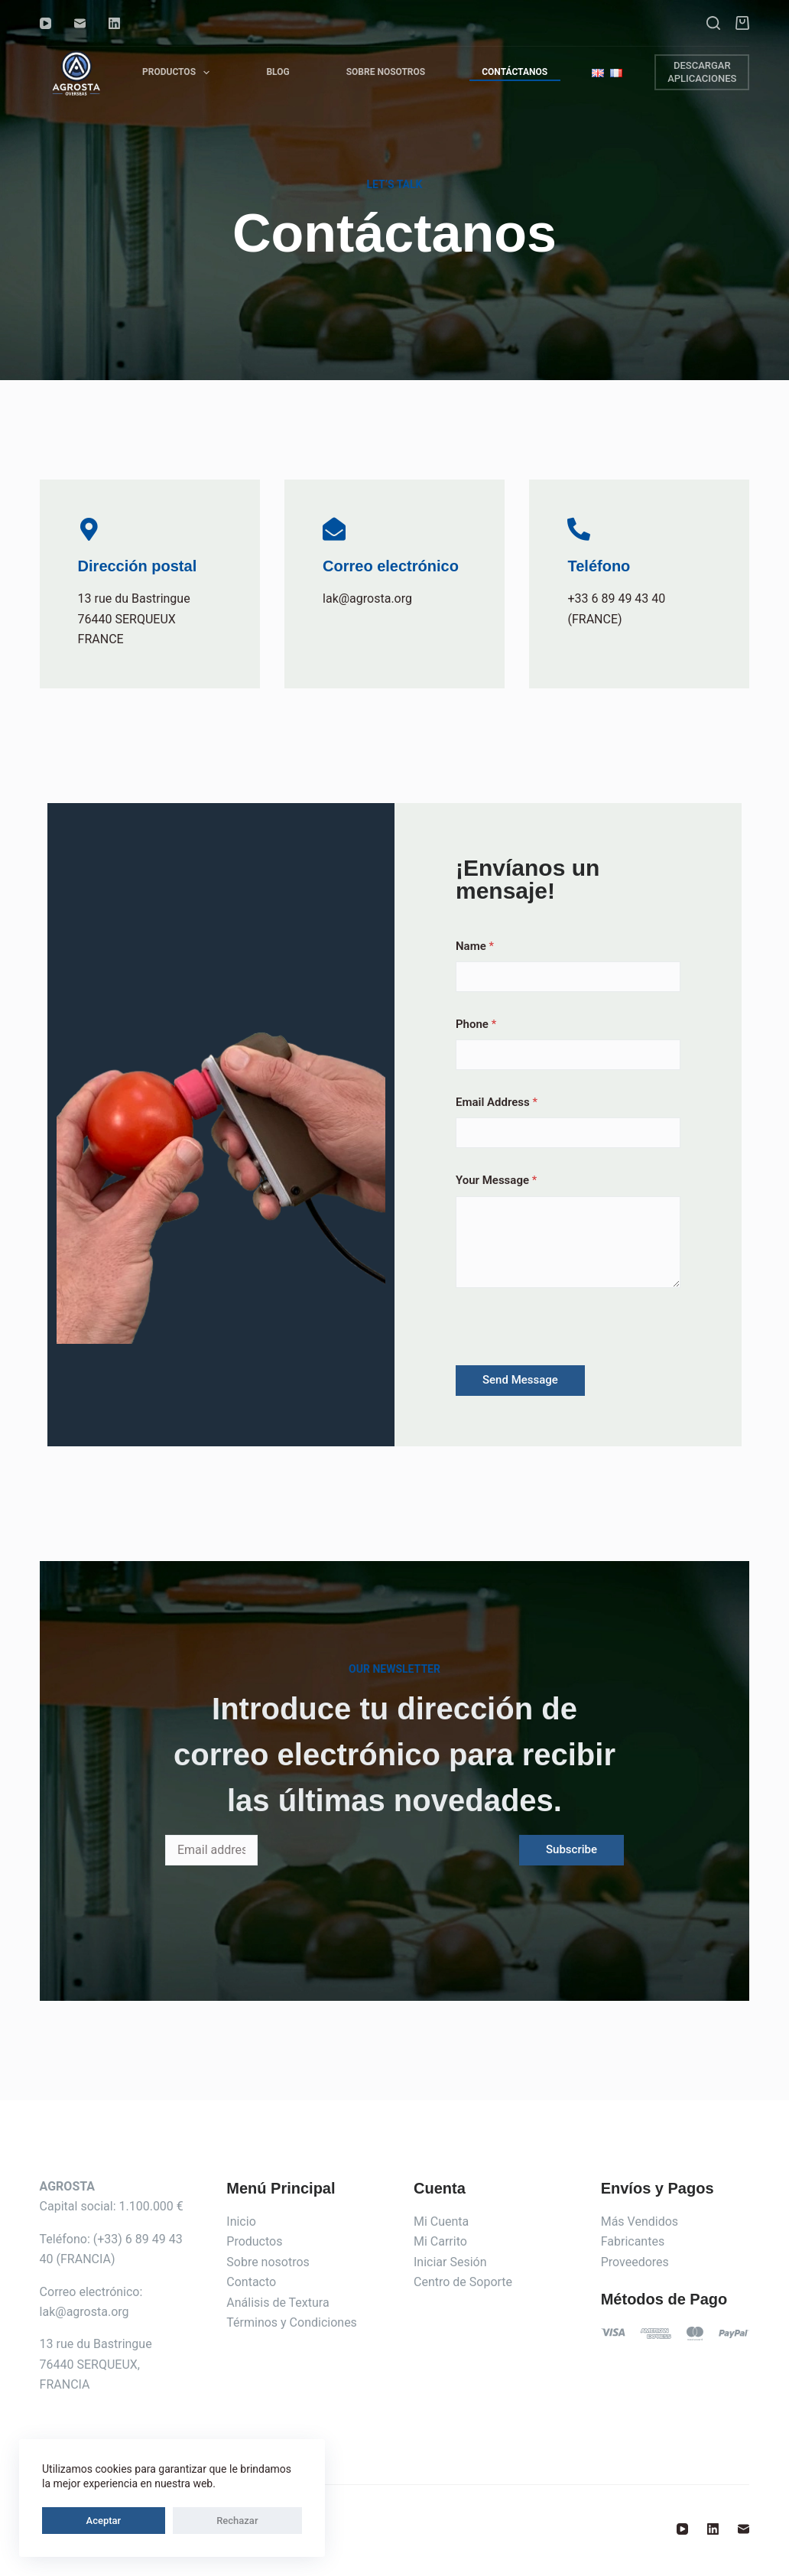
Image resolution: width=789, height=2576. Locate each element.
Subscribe (571, 1849)
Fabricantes (632, 2241)
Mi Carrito (440, 2241)
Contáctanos (514, 72)
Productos (179, 72)
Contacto (251, 2282)
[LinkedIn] (114, 23)
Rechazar (151, 2520)
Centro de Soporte (463, 2282)
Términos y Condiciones (291, 2322)
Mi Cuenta (441, 2221)
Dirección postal (137, 566)
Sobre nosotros (268, 2262)
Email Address (496, 1102)
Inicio (240, 2221)
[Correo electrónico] (80, 23)
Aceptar (75, 2520)
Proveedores (635, 2262)
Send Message (520, 1380)
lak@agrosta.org (84, 2311)
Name (475, 946)
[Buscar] (713, 23)
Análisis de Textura (277, 2302)
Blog (277, 72)
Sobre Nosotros (386, 72)
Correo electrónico (391, 566)
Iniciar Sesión (450, 2262)
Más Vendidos (639, 2221)
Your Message (496, 1180)
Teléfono (598, 566)
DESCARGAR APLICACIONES (701, 72)
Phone (476, 1024)
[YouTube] (45, 23)
